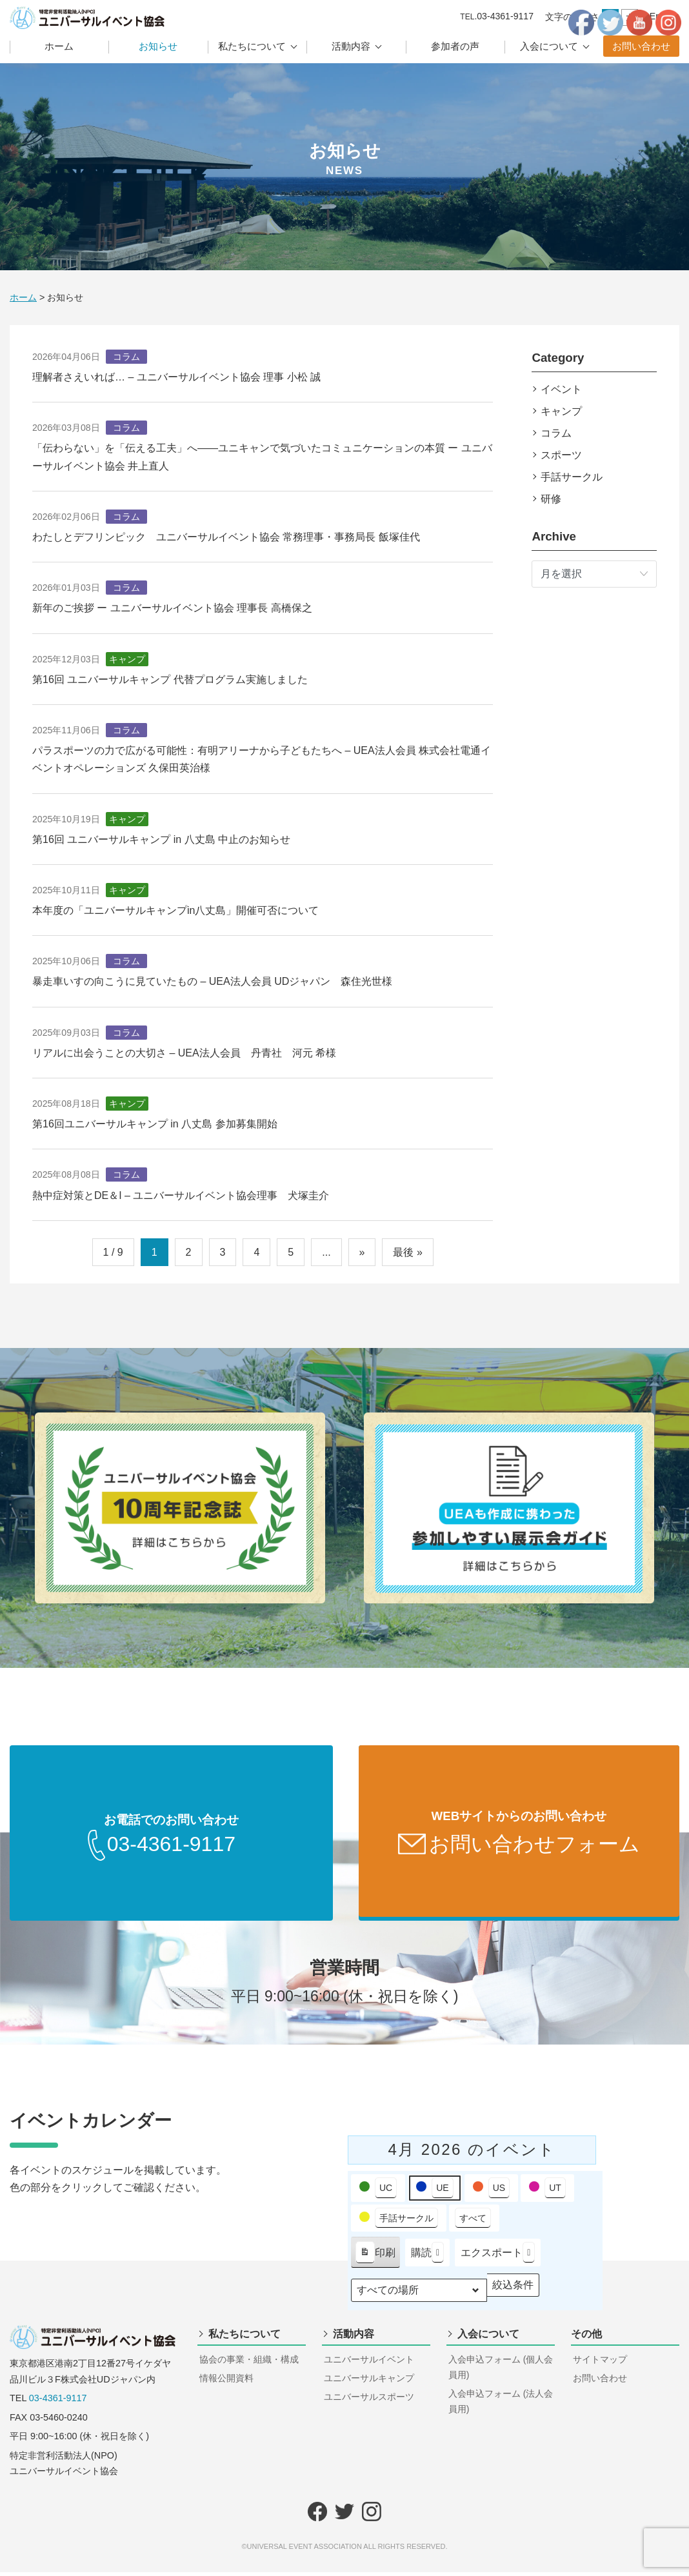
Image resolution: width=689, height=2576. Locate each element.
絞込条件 (513, 2292)
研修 (551, 498)
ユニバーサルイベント (369, 2363)
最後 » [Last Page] (407, 1252)
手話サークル (572, 476)
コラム (556, 433)
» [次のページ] (362, 1252)
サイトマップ (600, 2363)
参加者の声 (455, 46)
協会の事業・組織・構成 (249, 2363)
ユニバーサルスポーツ (369, 2400)
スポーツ (561, 455)
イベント (561, 389)
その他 (586, 2337)
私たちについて (252, 46)
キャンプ (561, 411)
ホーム (59, 46)
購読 (427, 2256)
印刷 (375, 2258)
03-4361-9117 (58, 2402)
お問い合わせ (641, 46)
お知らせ (158, 46)
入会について (549, 46)
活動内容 (351, 46)
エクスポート (498, 2256)
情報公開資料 (226, 2382)
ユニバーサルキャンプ (369, 2382)
